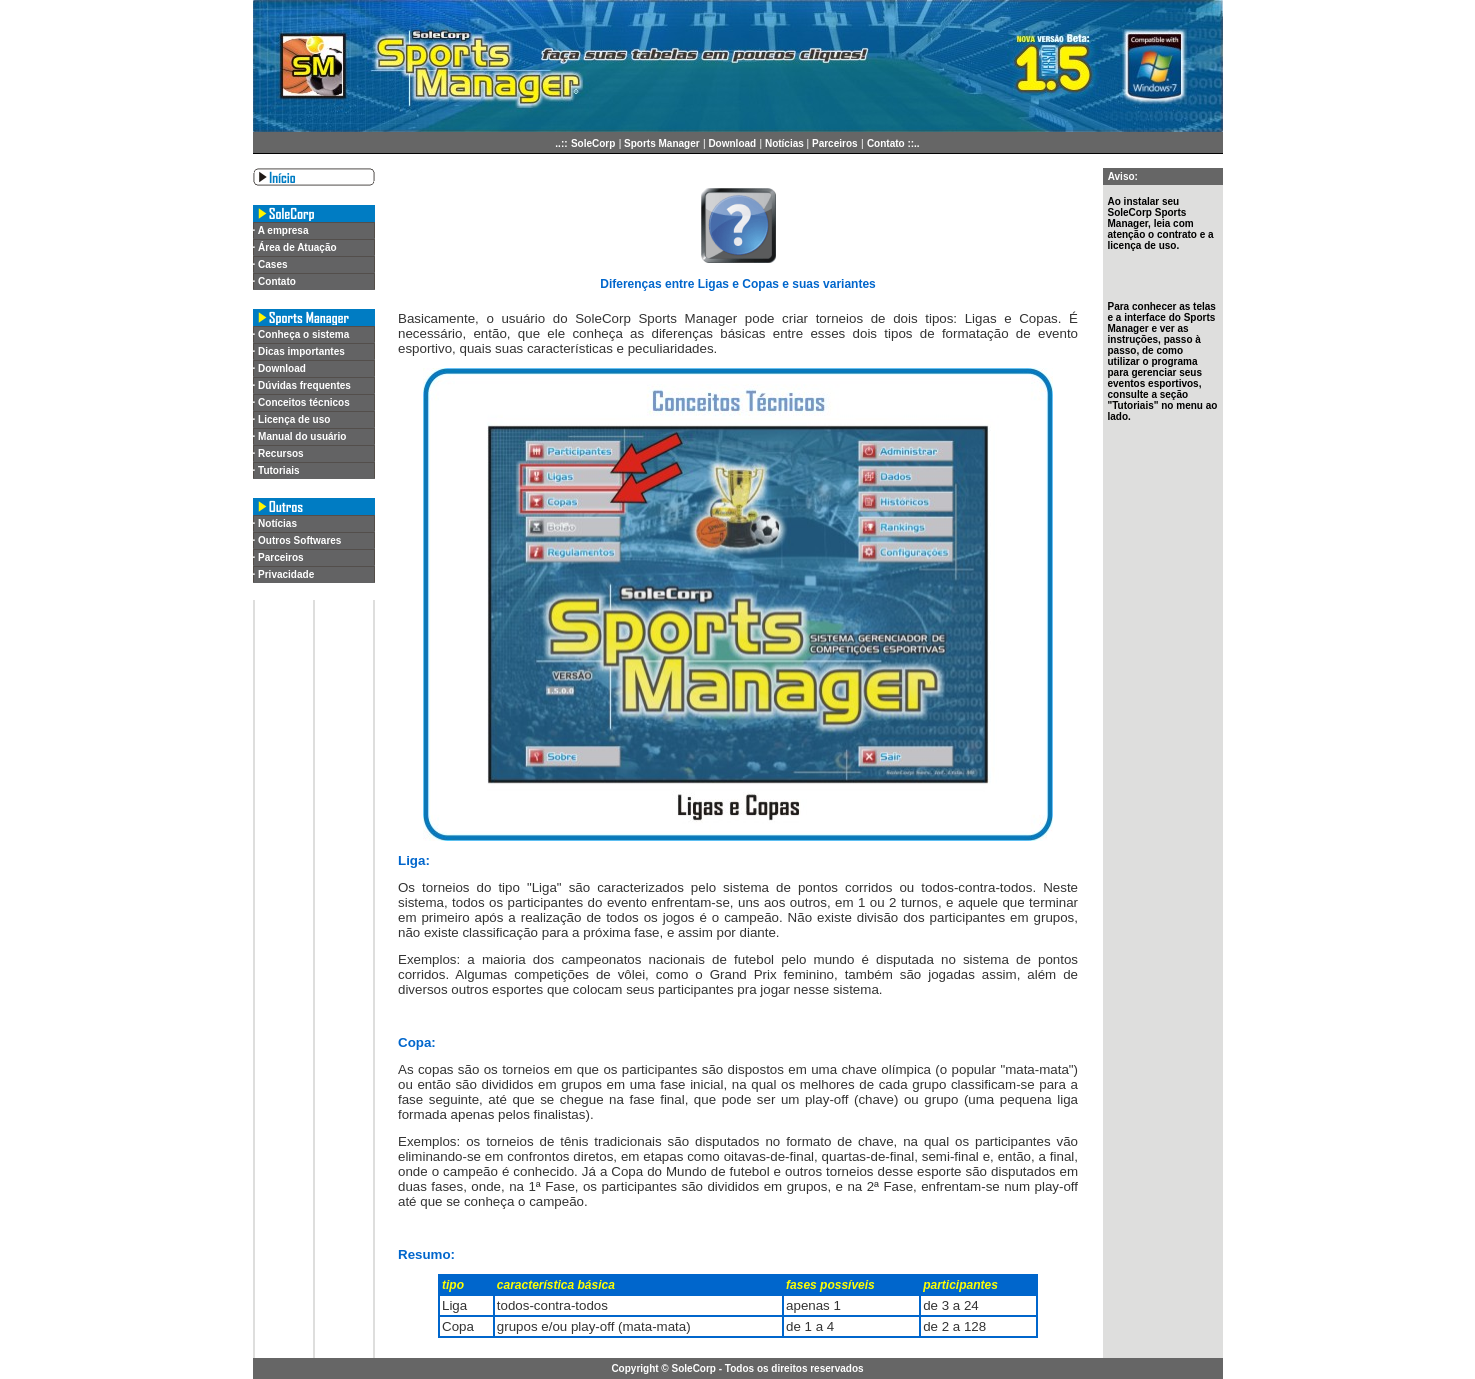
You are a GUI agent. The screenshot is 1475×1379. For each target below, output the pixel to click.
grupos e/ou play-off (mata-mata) (594, 1326)
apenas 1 (813, 1305)
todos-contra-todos (552, 1305)
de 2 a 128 (954, 1326)
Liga (454, 1305)
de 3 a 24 (951, 1305)
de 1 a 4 (810, 1326)
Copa (458, 1326)
